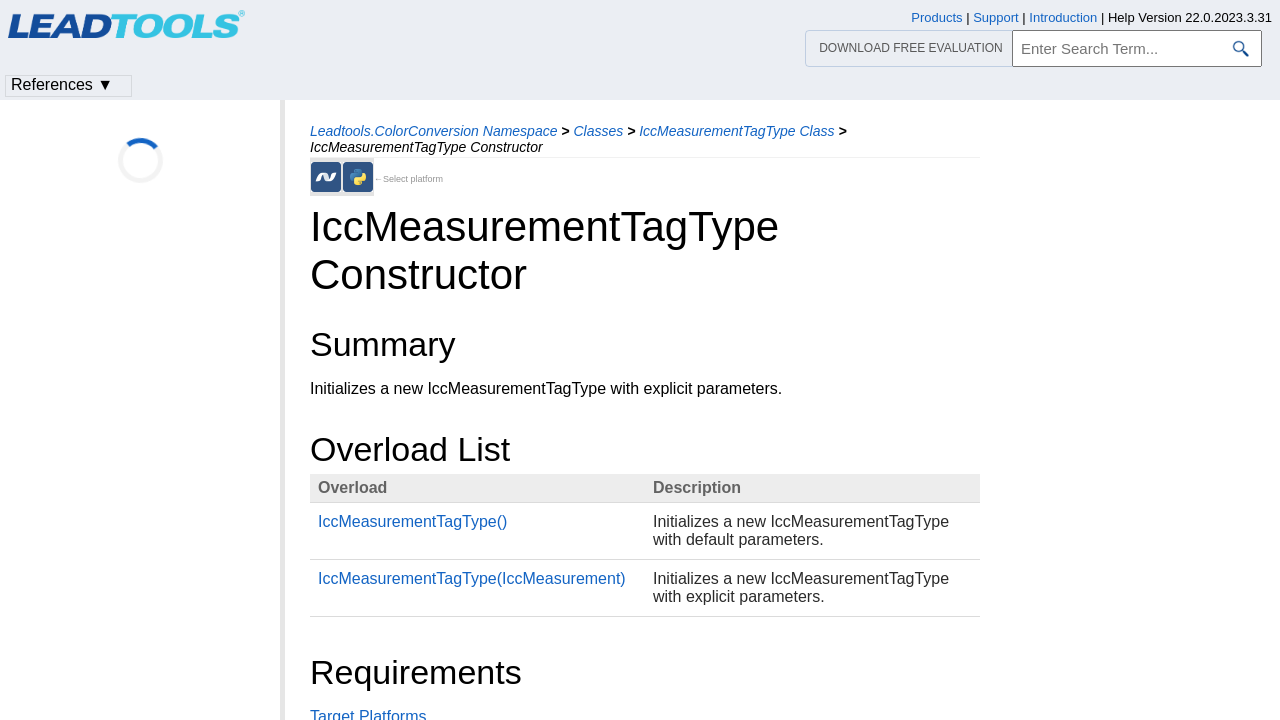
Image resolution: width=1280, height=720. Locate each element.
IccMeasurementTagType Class (736, 131)
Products (936, 17)
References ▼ (62, 84)
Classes (598, 131)
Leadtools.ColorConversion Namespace (433, 131)
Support (996, 17)
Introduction (1063, 17)
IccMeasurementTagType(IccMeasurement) (472, 578)
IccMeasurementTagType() (412, 521)
